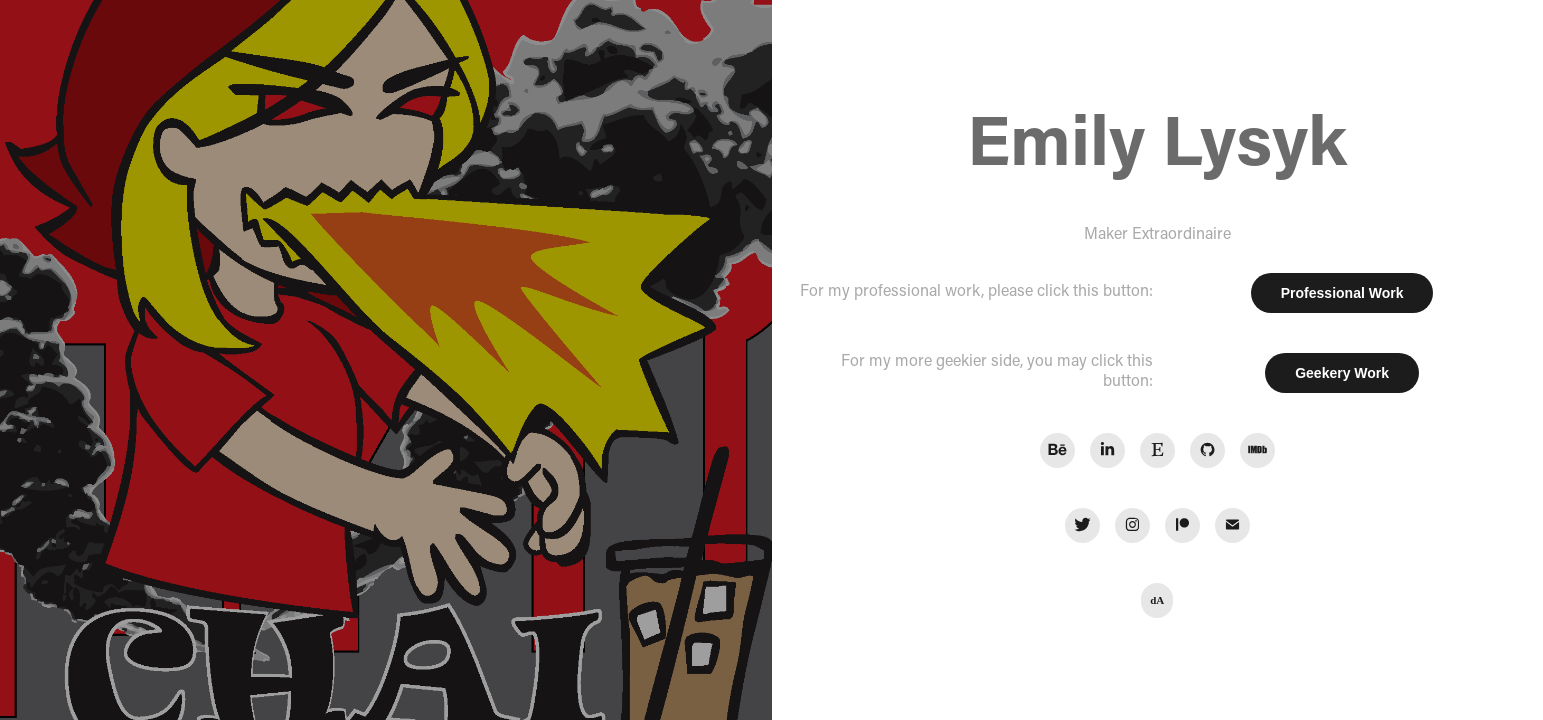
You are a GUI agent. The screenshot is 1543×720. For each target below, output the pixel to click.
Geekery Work (1342, 373)
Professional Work (1342, 293)
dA (1157, 600)
